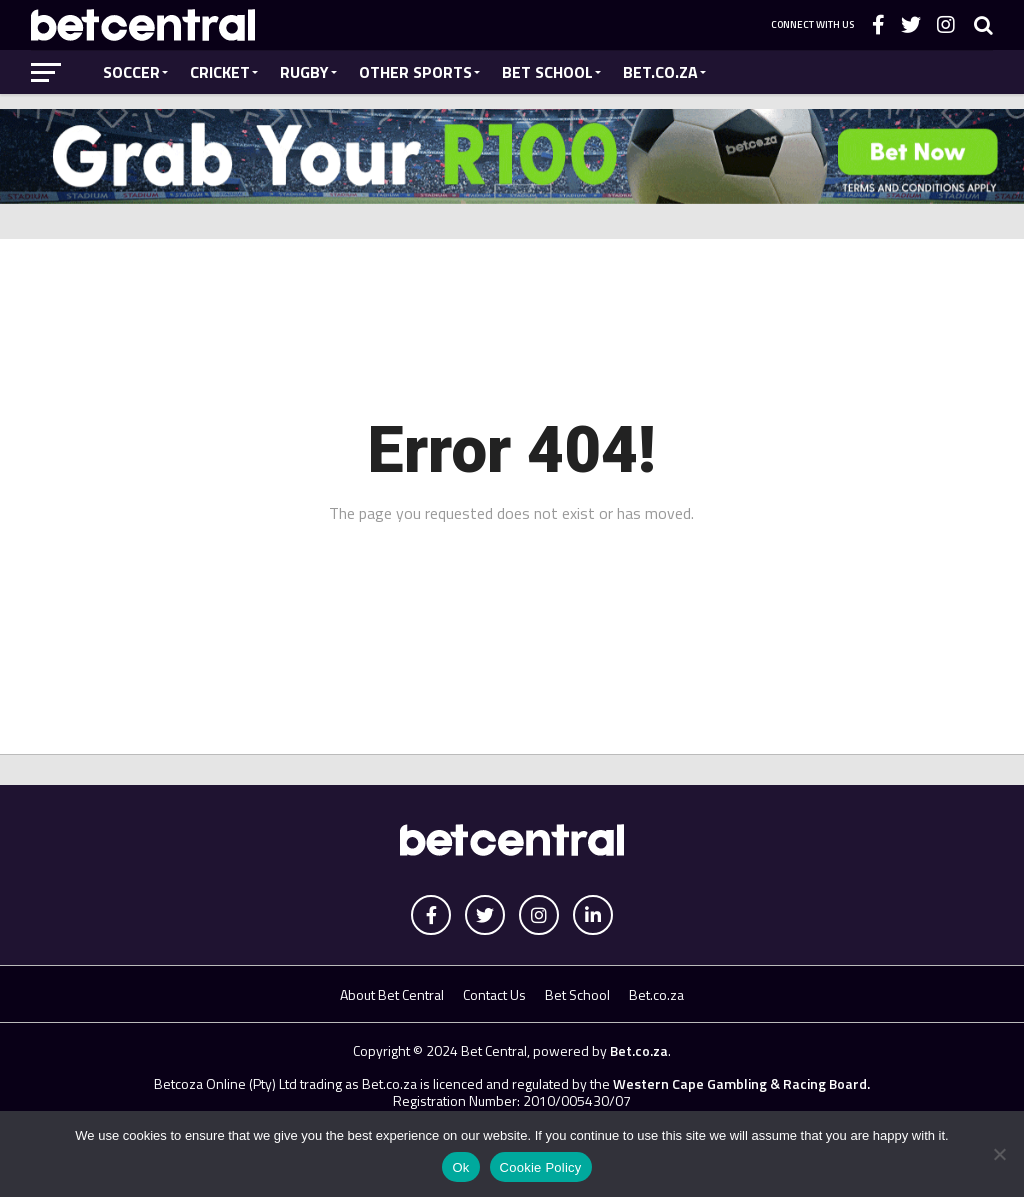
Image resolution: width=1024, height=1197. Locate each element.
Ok (460, 1167)
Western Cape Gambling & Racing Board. (740, 1083)
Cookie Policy (541, 1167)
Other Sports (415, 72)
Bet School (547, 72)
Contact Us (494, 994)
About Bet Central (392, 994)
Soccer (131, 72)
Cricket (220, 72)
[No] (999, 1154)
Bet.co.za (660, 72)
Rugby (304, 72)
